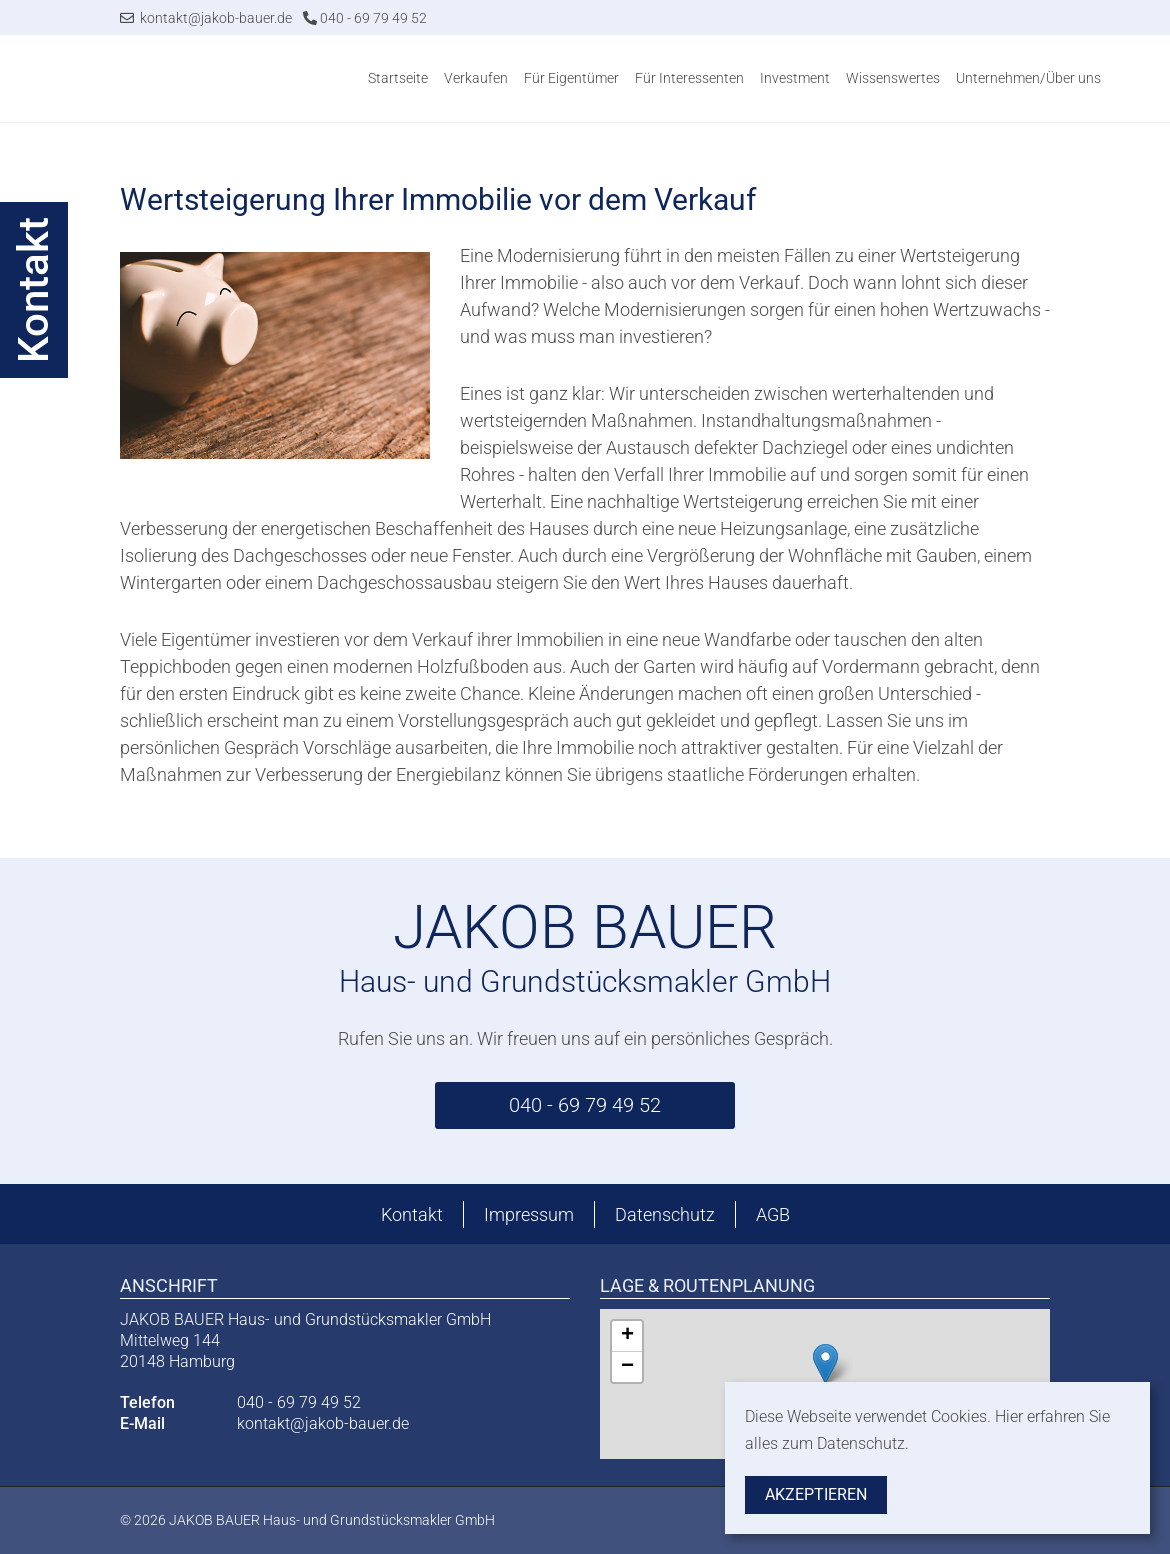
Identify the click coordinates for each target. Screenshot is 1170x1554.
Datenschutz (665, 1214)
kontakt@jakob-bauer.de (206, 18)
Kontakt (412, 1214)
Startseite (398, 78)
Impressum (529, 1214)
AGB (773, 1214)
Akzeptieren (816, 1494)
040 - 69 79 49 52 (365, 18)
